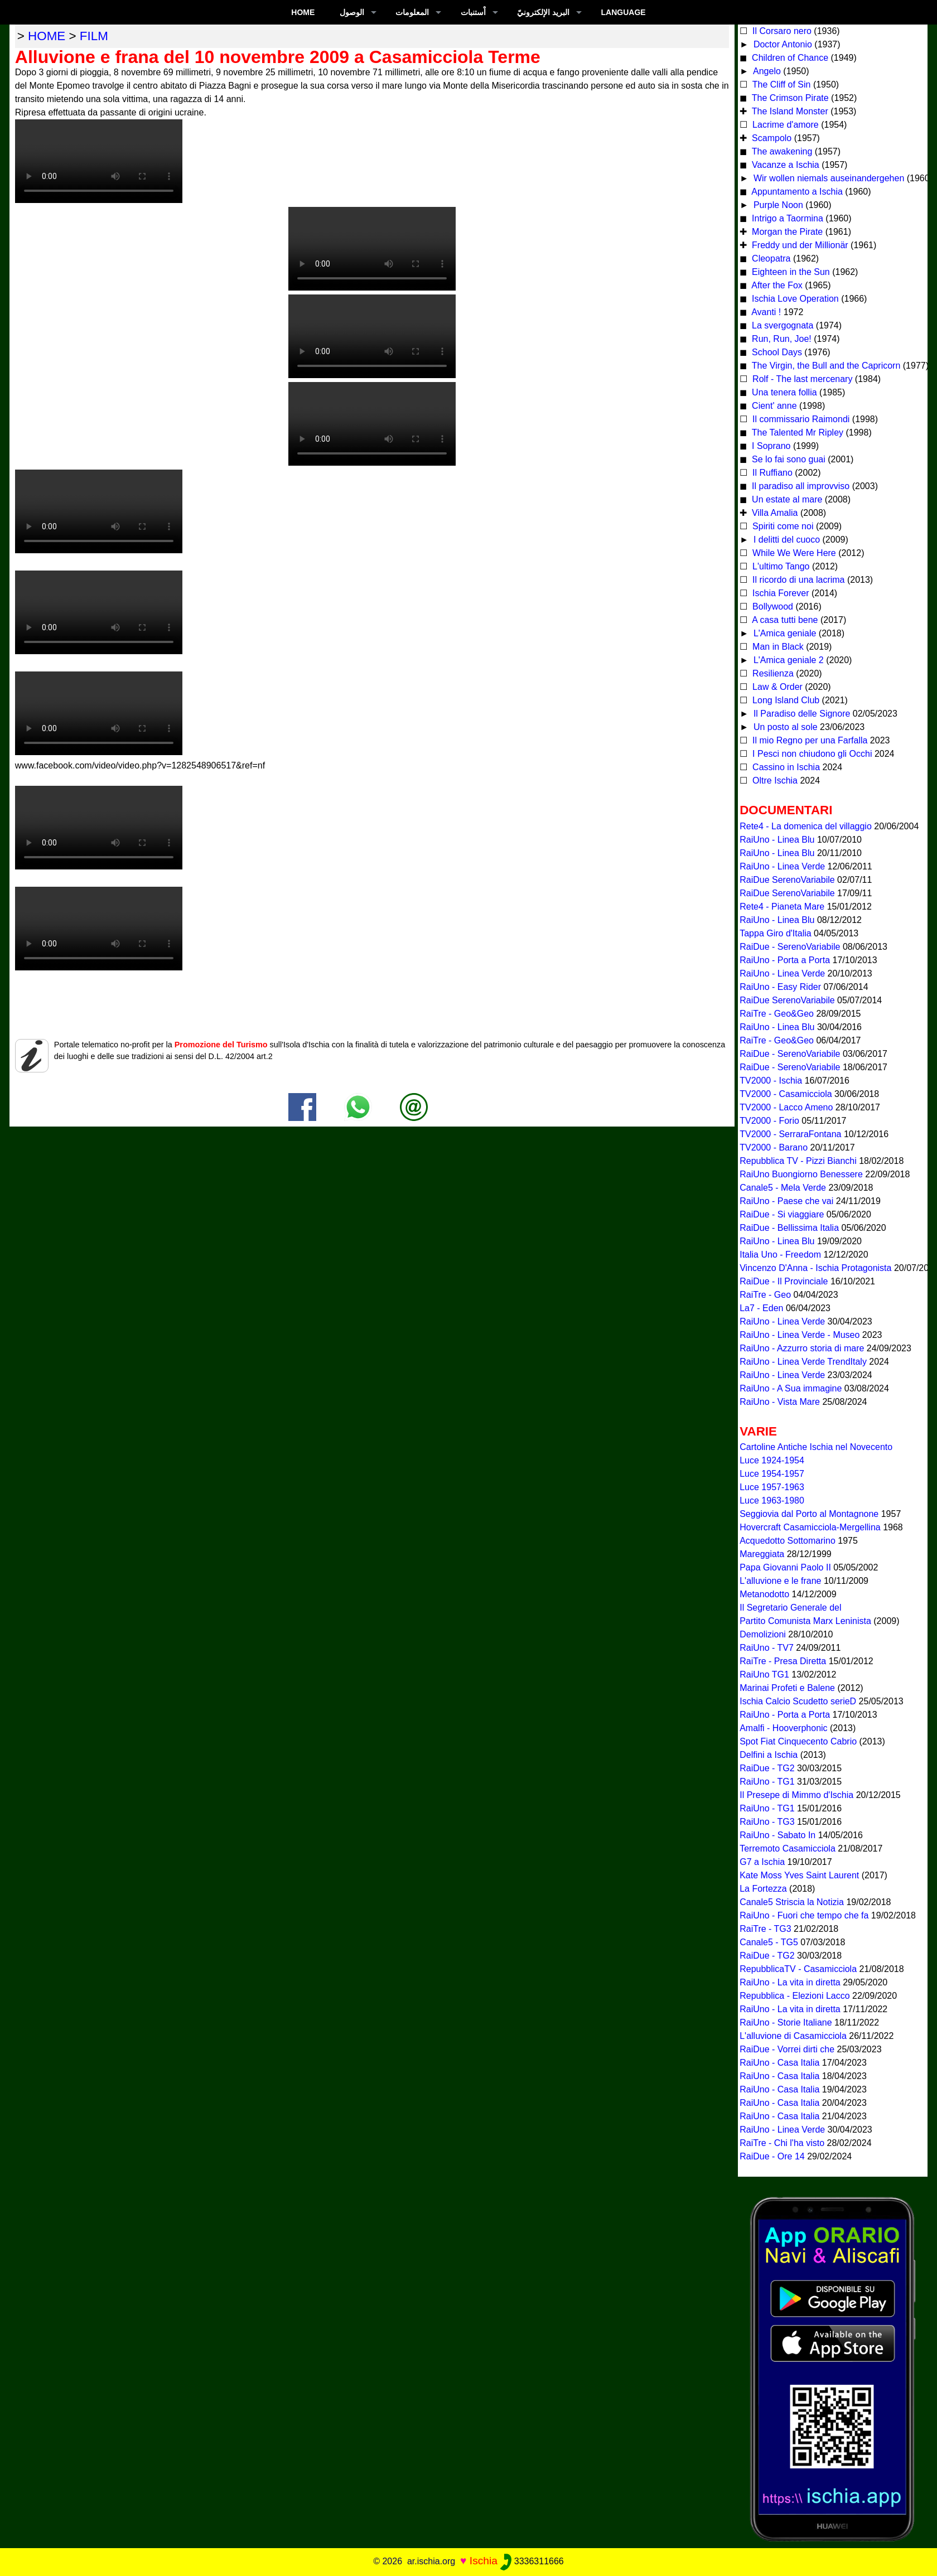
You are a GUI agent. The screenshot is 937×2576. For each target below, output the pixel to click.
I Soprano (770, 446)
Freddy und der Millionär (799, 245)
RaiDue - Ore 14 (772, 2156)
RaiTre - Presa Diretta (783, 1661)
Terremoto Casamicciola (787, 1848)
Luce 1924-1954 (772, 1460)
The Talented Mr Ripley (796, 432)
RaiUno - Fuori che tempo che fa (804, 1915)
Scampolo (771, 138)
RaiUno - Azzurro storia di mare (802, 1348)
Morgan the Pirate (786, 231)
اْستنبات (473, 12)
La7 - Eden (761, 1308)
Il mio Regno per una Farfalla (809, 740)
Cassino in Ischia (785, 767)
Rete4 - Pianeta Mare (782, 906)
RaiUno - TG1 (767, 1781)
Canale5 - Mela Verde (783, 1187)
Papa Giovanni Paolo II (785, 1567)
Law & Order (776, 687)
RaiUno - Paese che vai (786, 1201)
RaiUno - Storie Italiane (786, 2022)
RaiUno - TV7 (767, 1647)
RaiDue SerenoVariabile (787, 880)
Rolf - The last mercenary (802, 379)
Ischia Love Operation (794, 298)
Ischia (484, 2561)
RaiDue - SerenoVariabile (790, 946)
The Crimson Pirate (789, 98)
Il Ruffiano (771, 472)
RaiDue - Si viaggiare (782, 1214)
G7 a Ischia (762, 1862)
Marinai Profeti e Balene (787, 1688)
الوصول (352, 12)
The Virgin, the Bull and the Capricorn (825, 365)
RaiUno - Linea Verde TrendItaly (803, 1361)
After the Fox (776, 285)
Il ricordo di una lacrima (797, 579)
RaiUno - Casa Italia (779, 2062)
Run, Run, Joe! (781, 339)
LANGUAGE (623, 12)
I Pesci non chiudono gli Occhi (811, 753)
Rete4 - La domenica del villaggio (806, 826)
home (46, 36)
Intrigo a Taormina (786, 218)
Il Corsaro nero (781, 31)
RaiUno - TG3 (767, 1821)
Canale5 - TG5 (769, 1942)
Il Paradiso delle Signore (800, 713)
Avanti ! (765, 312)
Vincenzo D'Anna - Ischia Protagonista (815, 1268)
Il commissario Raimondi (800, 419)
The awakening (781, 151)
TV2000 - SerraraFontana (790, 1134)
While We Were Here (793, 553)
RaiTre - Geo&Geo (777, 1013)
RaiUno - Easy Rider (780, 987)
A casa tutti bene (784, 620)
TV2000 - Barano (774, 1147)
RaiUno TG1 (764, 1674)
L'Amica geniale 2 (787, 660)
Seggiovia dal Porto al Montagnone (809, 1514)
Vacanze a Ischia (784, 165)
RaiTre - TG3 (765, 1929)
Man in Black (777, 646)
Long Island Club (785, 700)
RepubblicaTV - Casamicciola (798, 1969)
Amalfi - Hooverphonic (783, 1728)
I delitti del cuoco (785, 539)
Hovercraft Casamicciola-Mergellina (810, 1527)
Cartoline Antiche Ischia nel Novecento (816, 1447)
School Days (776, 352)
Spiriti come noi (782, 526)
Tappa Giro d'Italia (775, 933)
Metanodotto (764, 1594)
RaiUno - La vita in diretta (790, 1982)
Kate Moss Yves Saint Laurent (799, 1875)
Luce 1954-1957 (772, 1473)
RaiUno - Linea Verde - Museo (799, 1335)
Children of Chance (789, 57)
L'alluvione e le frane (780, 1581)
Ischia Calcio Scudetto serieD (798, 1701)
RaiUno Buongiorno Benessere (801, 1174)
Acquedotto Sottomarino (787, 1540)
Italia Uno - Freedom (780, 1254)
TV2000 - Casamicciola (786, 1094)
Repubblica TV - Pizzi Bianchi (798, 1161)
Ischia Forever (779, 593)
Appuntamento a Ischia (796, 191)
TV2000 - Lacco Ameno (786, 1107)
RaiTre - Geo (765, 1294)
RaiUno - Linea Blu (777, 839)
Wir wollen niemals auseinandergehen (827, 178)
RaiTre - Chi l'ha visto (782, 2143)
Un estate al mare (786, 499)
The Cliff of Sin (780, 84)
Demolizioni (763, 1634)
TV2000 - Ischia (771, 1080)
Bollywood (771, 606)
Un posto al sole (784, 727)
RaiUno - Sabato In (777, 1835)
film (94, 36)
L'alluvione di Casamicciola (793, 2036)
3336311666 (531, 2561)
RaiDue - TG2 (767, 1768)
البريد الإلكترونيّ (543, 12)
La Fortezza (763, 1888)
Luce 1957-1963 (772, 1487)
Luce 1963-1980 (772, 1500)
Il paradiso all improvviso (800, 486)
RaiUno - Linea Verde (782, 866)
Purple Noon (777, 205)
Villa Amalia (774, 513)
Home (303, 12)
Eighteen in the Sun (790, 272)
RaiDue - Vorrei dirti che (787, 2049)
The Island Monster (789, 111)
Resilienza (772, 673)
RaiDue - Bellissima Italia (789, 1228)
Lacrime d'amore (784, 124)
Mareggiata (762, 1554)
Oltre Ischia (774, 780)
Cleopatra (770, 258)
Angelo (765, 71)
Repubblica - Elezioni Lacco (794, 1995)
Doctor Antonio (781, 44)
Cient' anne (773, 405)
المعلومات (412, 12)
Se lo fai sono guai (787, 459)
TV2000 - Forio (769, 1120)
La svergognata (782, 325)
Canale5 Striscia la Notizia (792, 1902)
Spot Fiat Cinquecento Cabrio (798, 1741)
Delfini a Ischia (769, 1755)
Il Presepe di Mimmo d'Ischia (796, 1795)
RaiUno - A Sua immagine (791, 1388)
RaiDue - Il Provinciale (784, 1281)
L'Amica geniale (783, 633)
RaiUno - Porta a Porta (785, 960)
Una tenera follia (783, 392)
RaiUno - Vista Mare (780, 1402)
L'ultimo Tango (780, 566)
